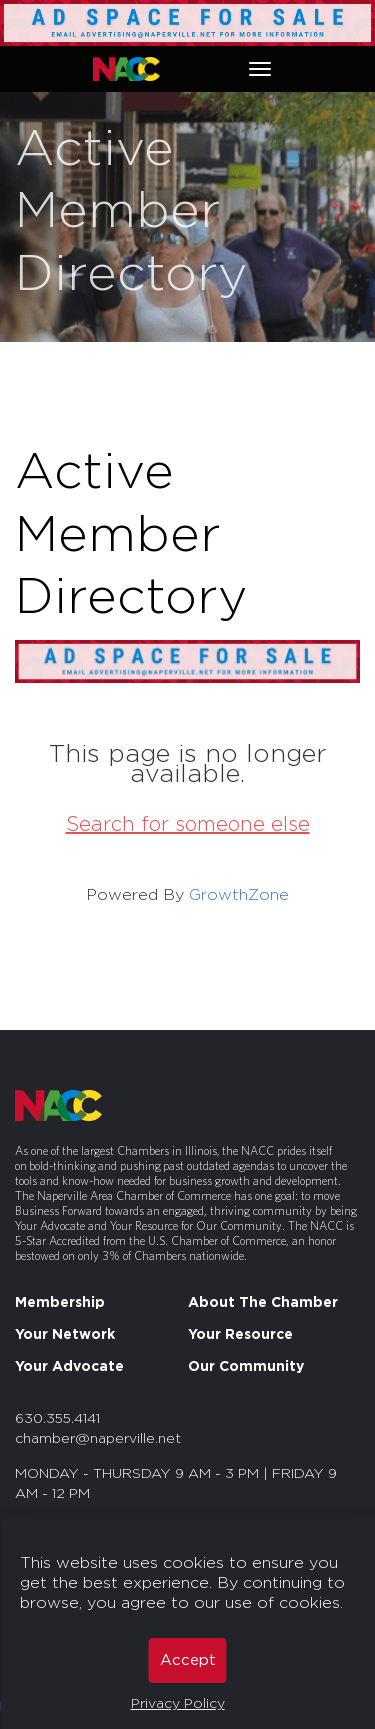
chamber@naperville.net (98, 1439)
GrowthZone (239, 895)
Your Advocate (69, 1367)
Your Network (65, 1335)
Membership (60, 1303)
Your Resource (240, 1335)
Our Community (246, 1367)
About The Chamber (263, 1303)
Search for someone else (188, 825)
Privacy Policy (178, 1704)
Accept (188, 1660)
